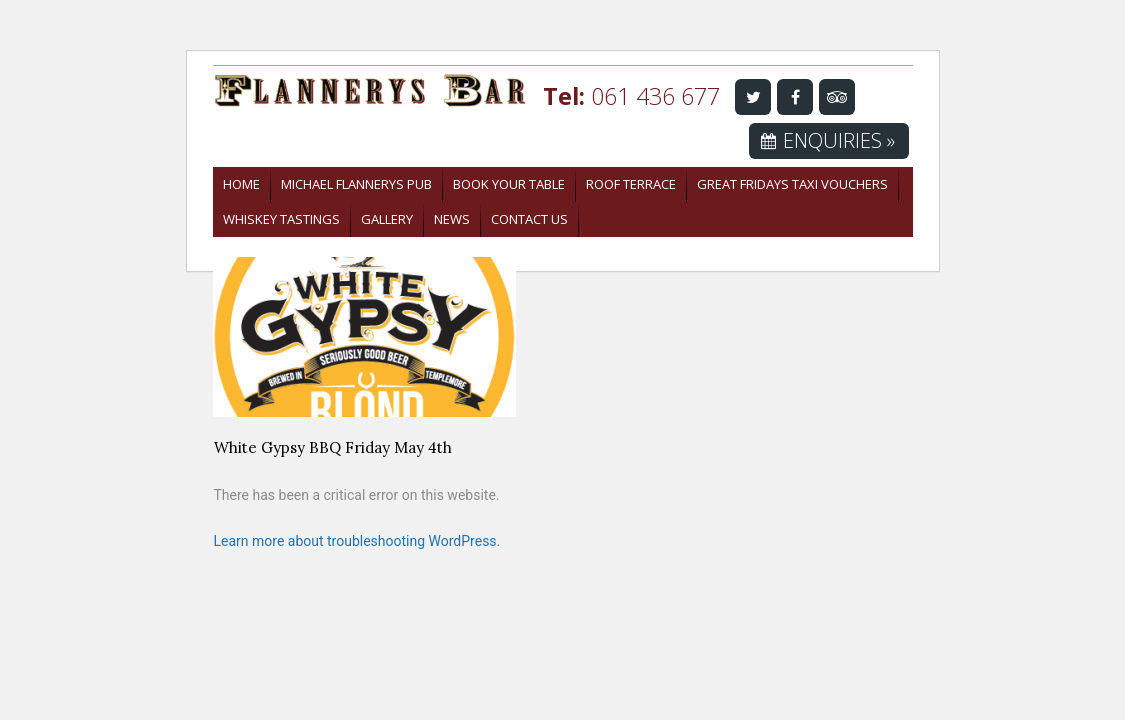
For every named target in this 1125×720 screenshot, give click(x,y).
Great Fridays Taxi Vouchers (792, 184)
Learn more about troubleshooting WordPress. (357, 541)
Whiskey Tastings (281, 219)
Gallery (387, 219)
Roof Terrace (631, 184)
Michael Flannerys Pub (356, 184)
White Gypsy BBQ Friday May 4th (333, 447)
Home (241, 184)
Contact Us (529, 219)
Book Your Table (509, 184)
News (452, 219)
